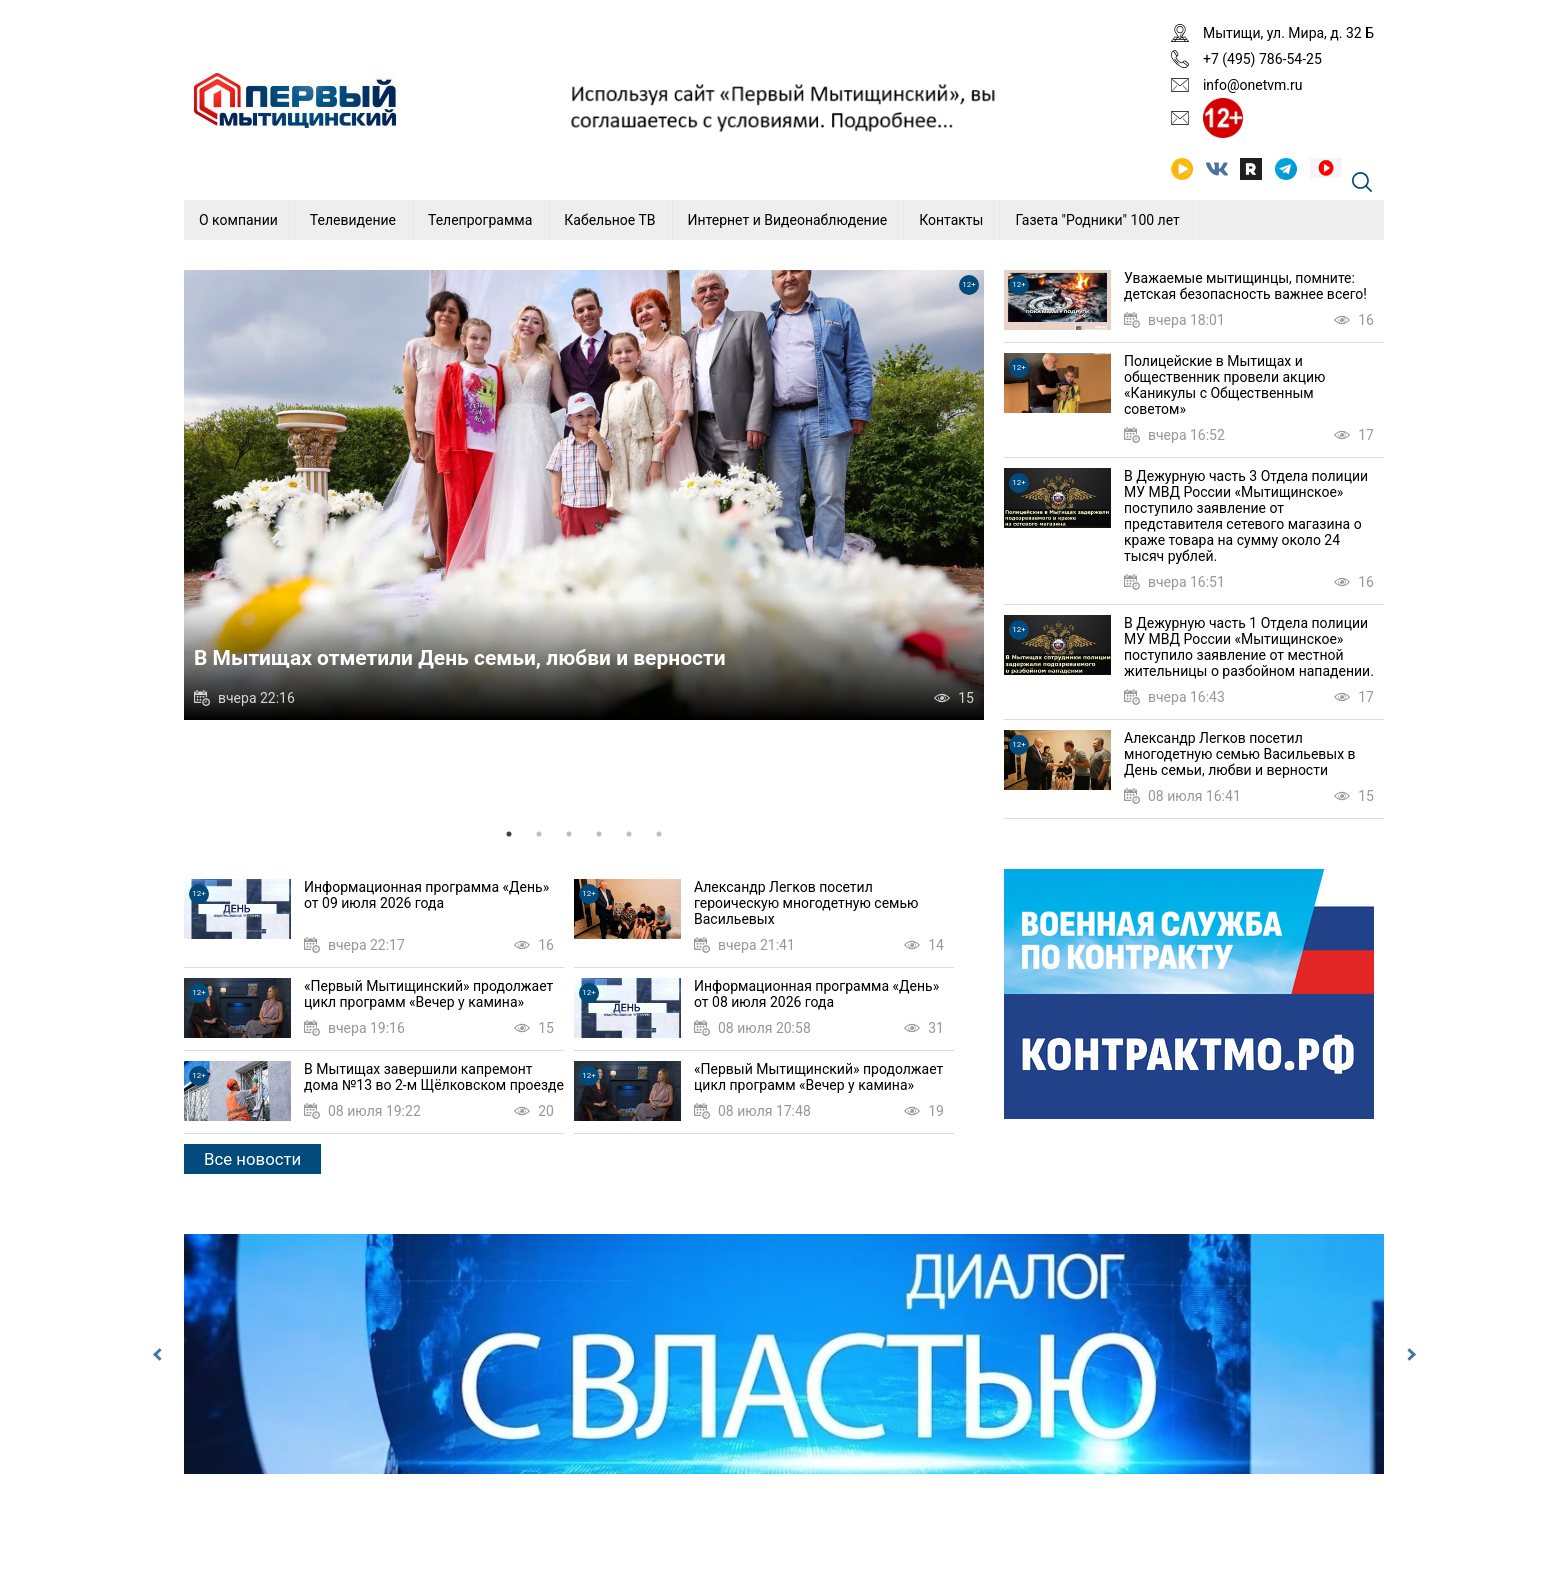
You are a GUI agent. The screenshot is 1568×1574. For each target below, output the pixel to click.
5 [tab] (629, 834)
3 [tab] (569, 834)
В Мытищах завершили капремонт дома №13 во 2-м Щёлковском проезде (434, 1077)
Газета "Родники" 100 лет (1097, 220)
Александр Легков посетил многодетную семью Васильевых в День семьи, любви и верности (1240, 754)
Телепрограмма (480, 220)
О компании (238, 220)
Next (1409, 1354)
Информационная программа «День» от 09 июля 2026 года (426, 895)
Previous (159, 1354)
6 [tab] (659, 834)
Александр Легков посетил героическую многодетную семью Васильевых (806, 903)
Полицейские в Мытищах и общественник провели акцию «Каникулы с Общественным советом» (1224, 385)
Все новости (252, 1159)
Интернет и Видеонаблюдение (788, 220)
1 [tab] (509, 834)
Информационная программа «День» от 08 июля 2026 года (816, 994)
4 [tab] (599, 834)
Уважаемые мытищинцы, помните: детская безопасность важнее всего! (1245, 286)
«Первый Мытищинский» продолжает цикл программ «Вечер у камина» (428, 994)
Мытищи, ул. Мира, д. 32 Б (1288, 33)
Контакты (951, 220)
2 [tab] (539, 834)
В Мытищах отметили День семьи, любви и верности (460, 658)
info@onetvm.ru (1253, 85)
